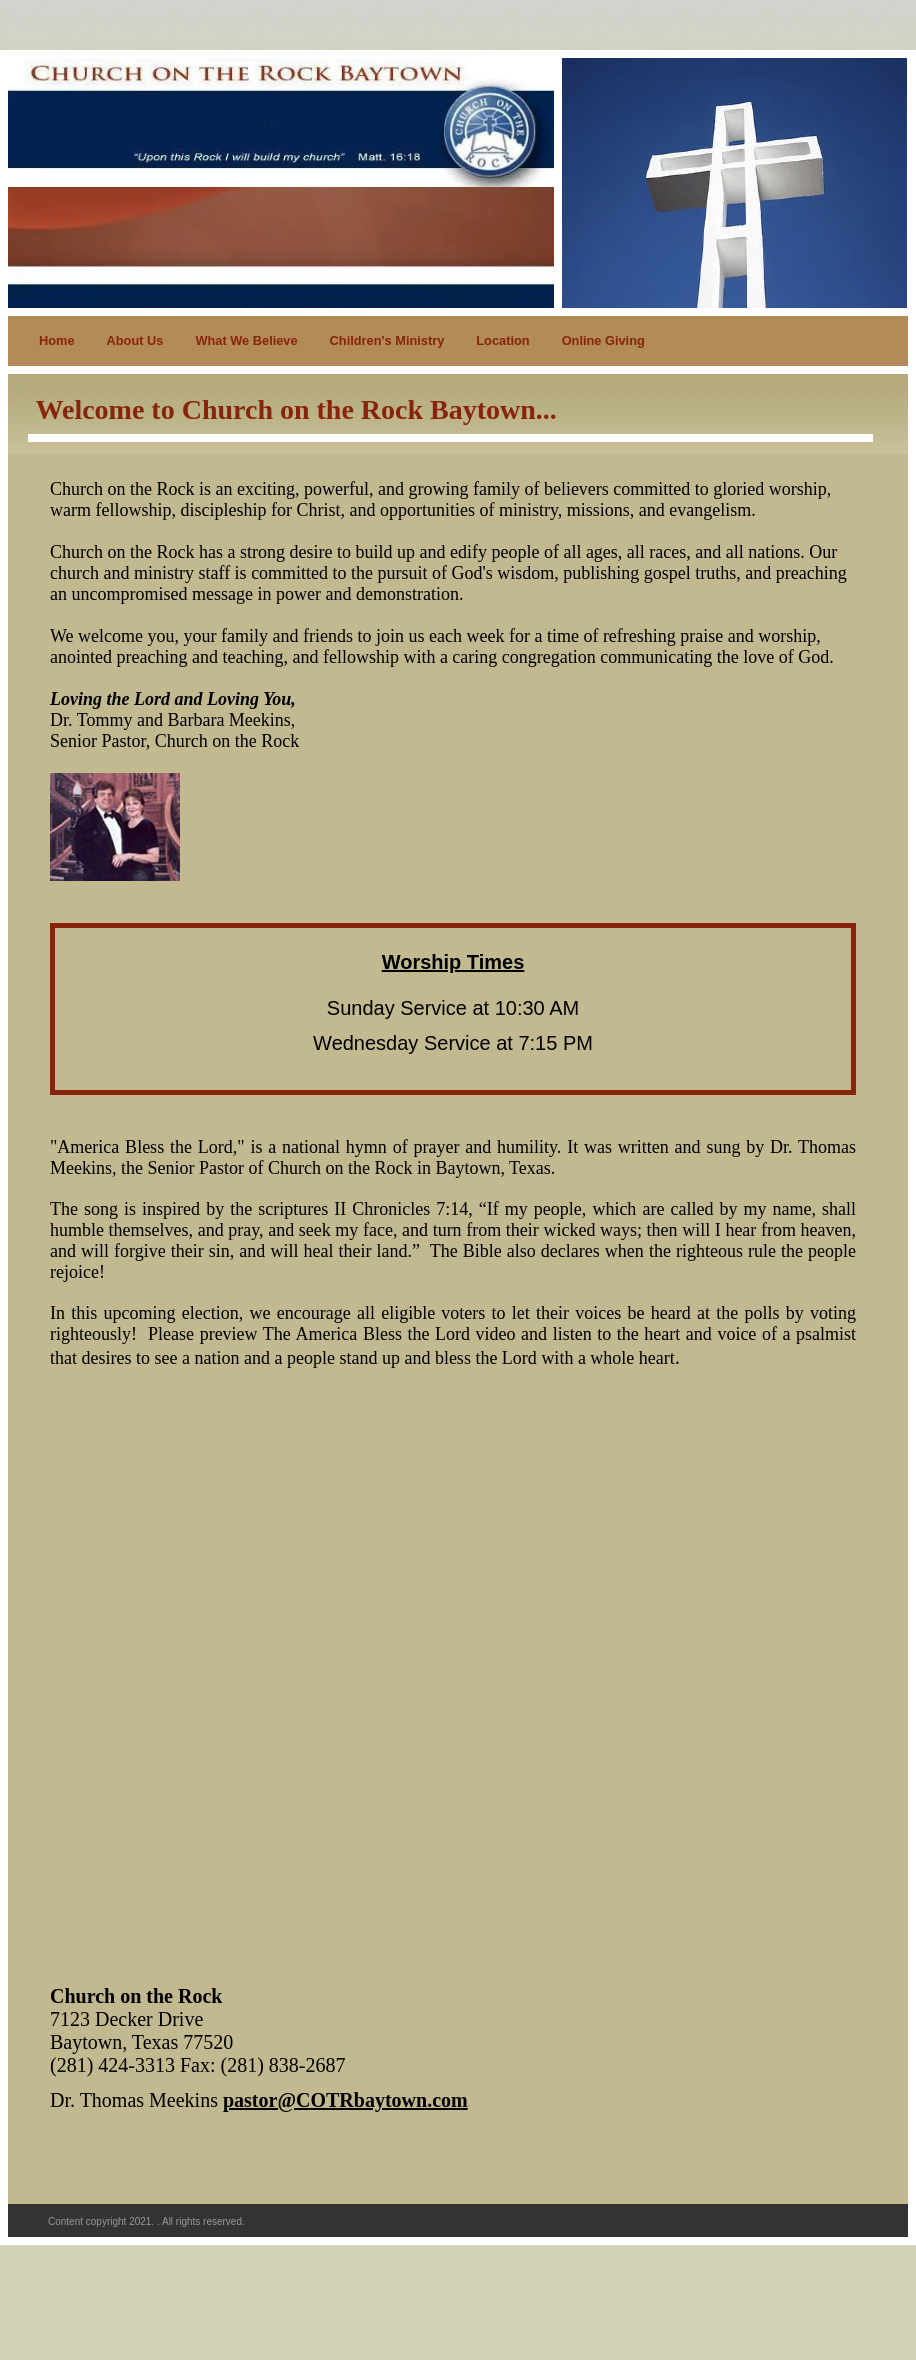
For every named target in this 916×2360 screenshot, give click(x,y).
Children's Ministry (387, 340)
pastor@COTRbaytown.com (345, 2100)
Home (57, 340)
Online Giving (603, 340)
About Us (135, 340)
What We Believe (246, 340)
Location (502, 340)
